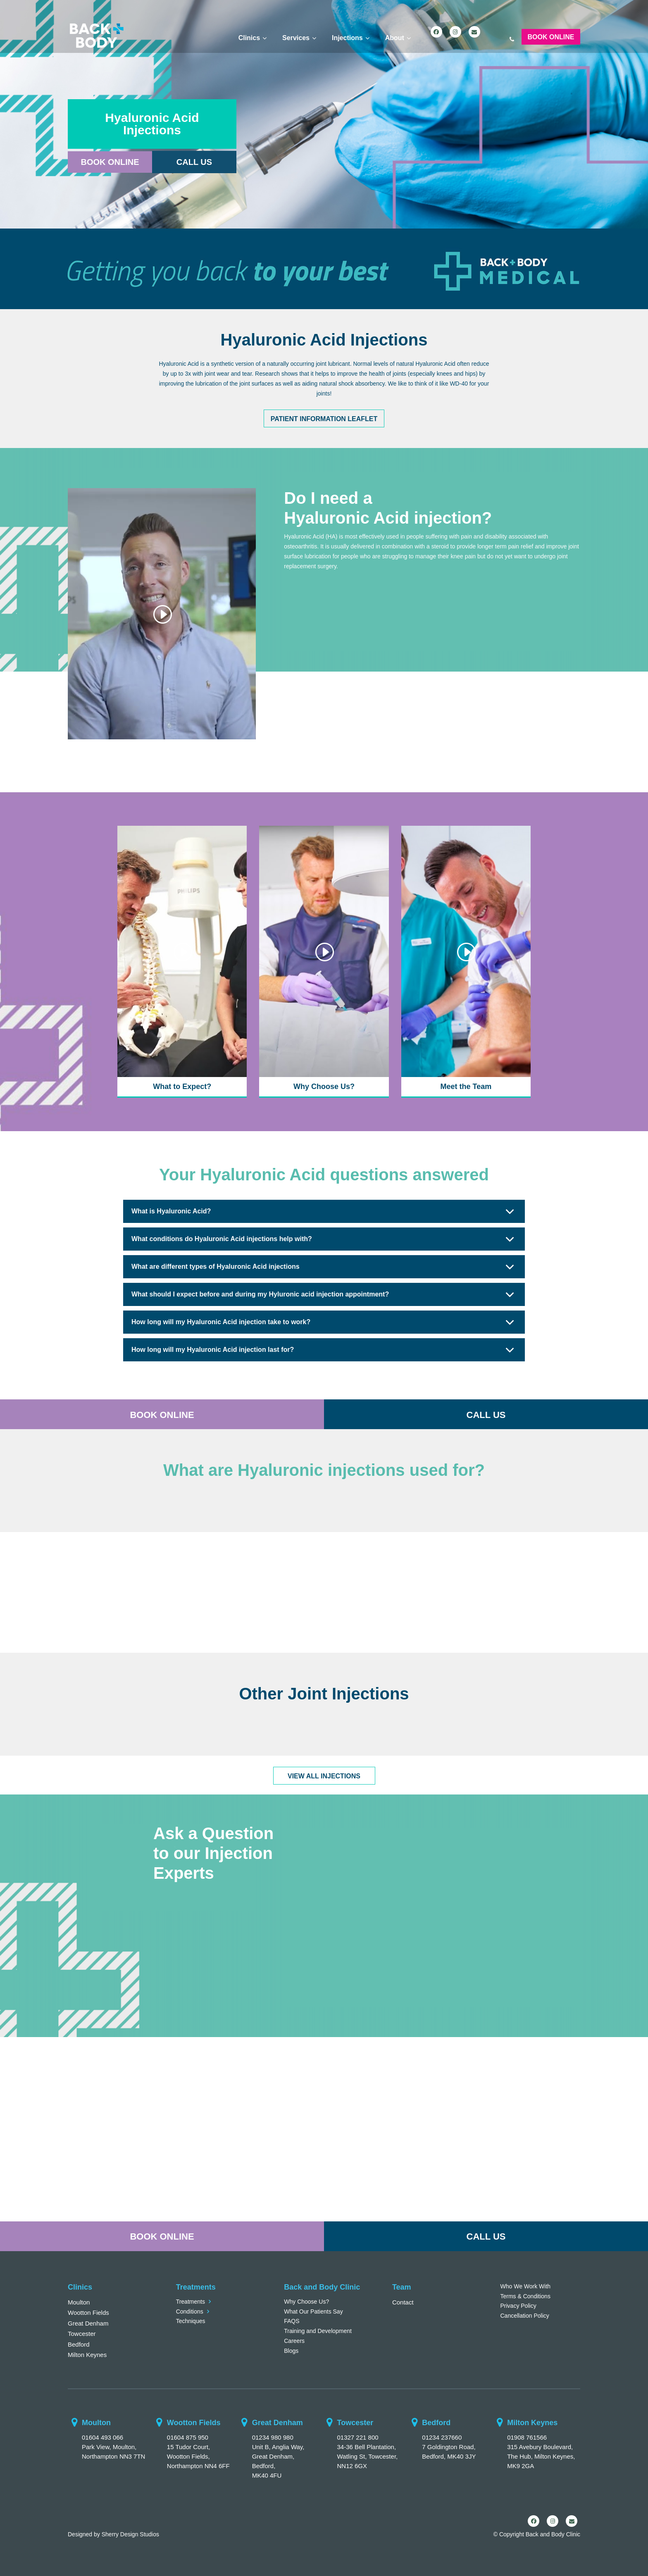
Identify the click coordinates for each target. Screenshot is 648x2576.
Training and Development (318, 2331)
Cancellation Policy (524, 2315)
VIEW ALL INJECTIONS (324, 1776)
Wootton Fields (88, 2312)
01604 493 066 (102, 2437)
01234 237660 (442, 2437)
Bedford (79, 2344)
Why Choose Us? (306, 2301)
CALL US (486, 1415)
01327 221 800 (357, 2437)
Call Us (194, 162)
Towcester (82, 2333)
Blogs (291, 2350)
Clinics (249, 37)
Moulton (79, 2302)
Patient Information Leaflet (324, 418)
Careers (294, 2341)
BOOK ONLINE (162, 1415)
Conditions (189, 2311)
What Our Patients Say (313, 2311)
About (394, 37)
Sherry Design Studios (130, 2534)
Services (296, 37)
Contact (403, 2302)
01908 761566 (527, 2437)
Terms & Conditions (525, 2296)
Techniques (190, 2321)
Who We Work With (525, 2286)
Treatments (190, 2301)
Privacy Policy (518, 2305)
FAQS (291, 2321)
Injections (347, 37)
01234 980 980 (272, 2437)
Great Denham (88, 2323)
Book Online (551, 37)
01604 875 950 (187, 2437)
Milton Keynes (87, 2354)
